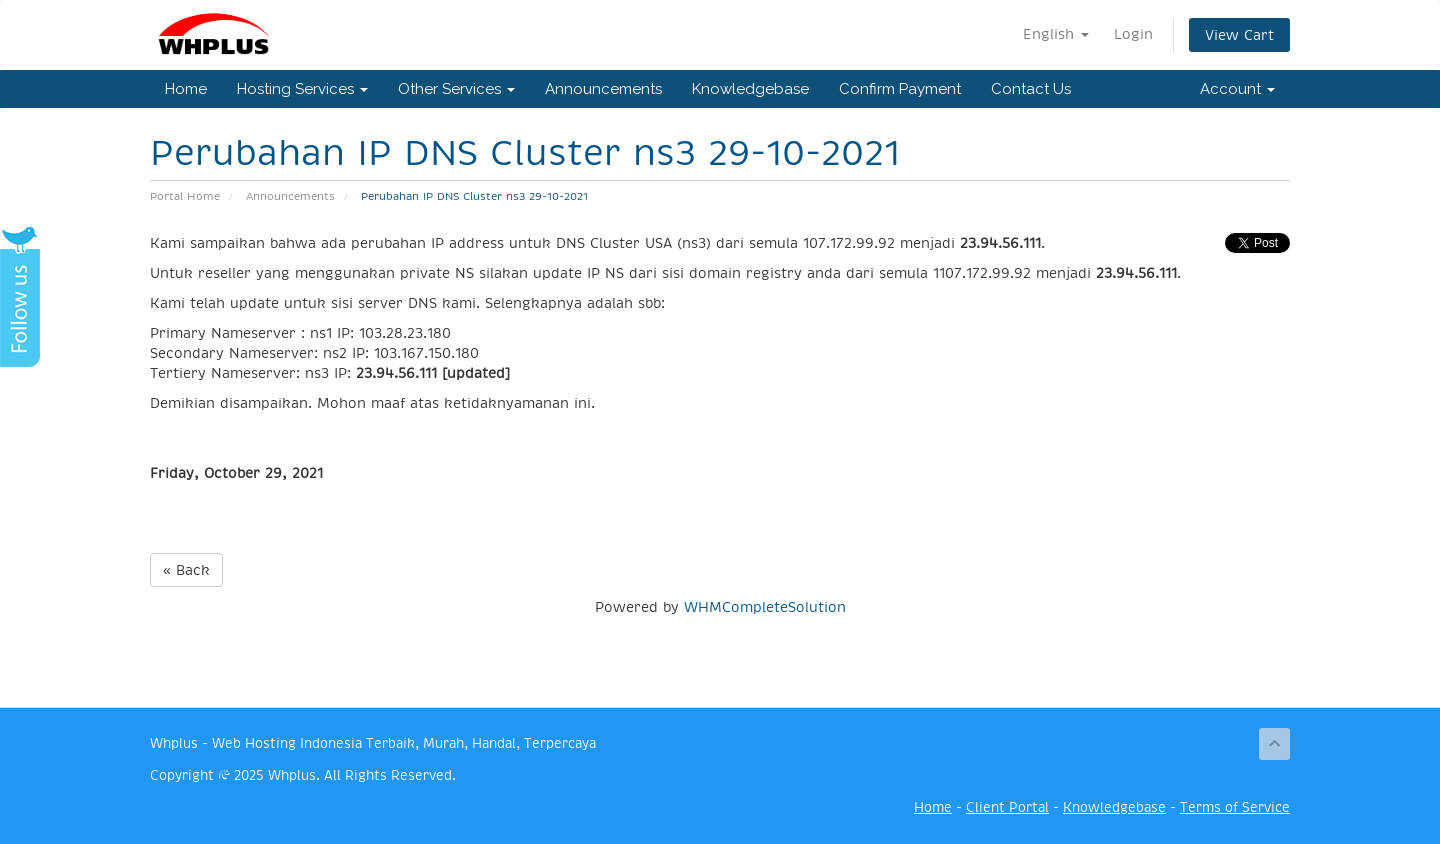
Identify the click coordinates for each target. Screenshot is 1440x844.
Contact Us (1031, 89)
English (1056, 34)
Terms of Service (1235, 807)
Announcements (603, 89)
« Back (186, 570)
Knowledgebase (750, 89)
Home (186, 89)
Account (1237, 89)
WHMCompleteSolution (765, 607)
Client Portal (1007, 807)
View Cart (1239, 35)
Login (1133, 34)
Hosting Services (302, 89)
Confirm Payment (900, 89)
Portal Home (185, 196)
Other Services (456, 89)
